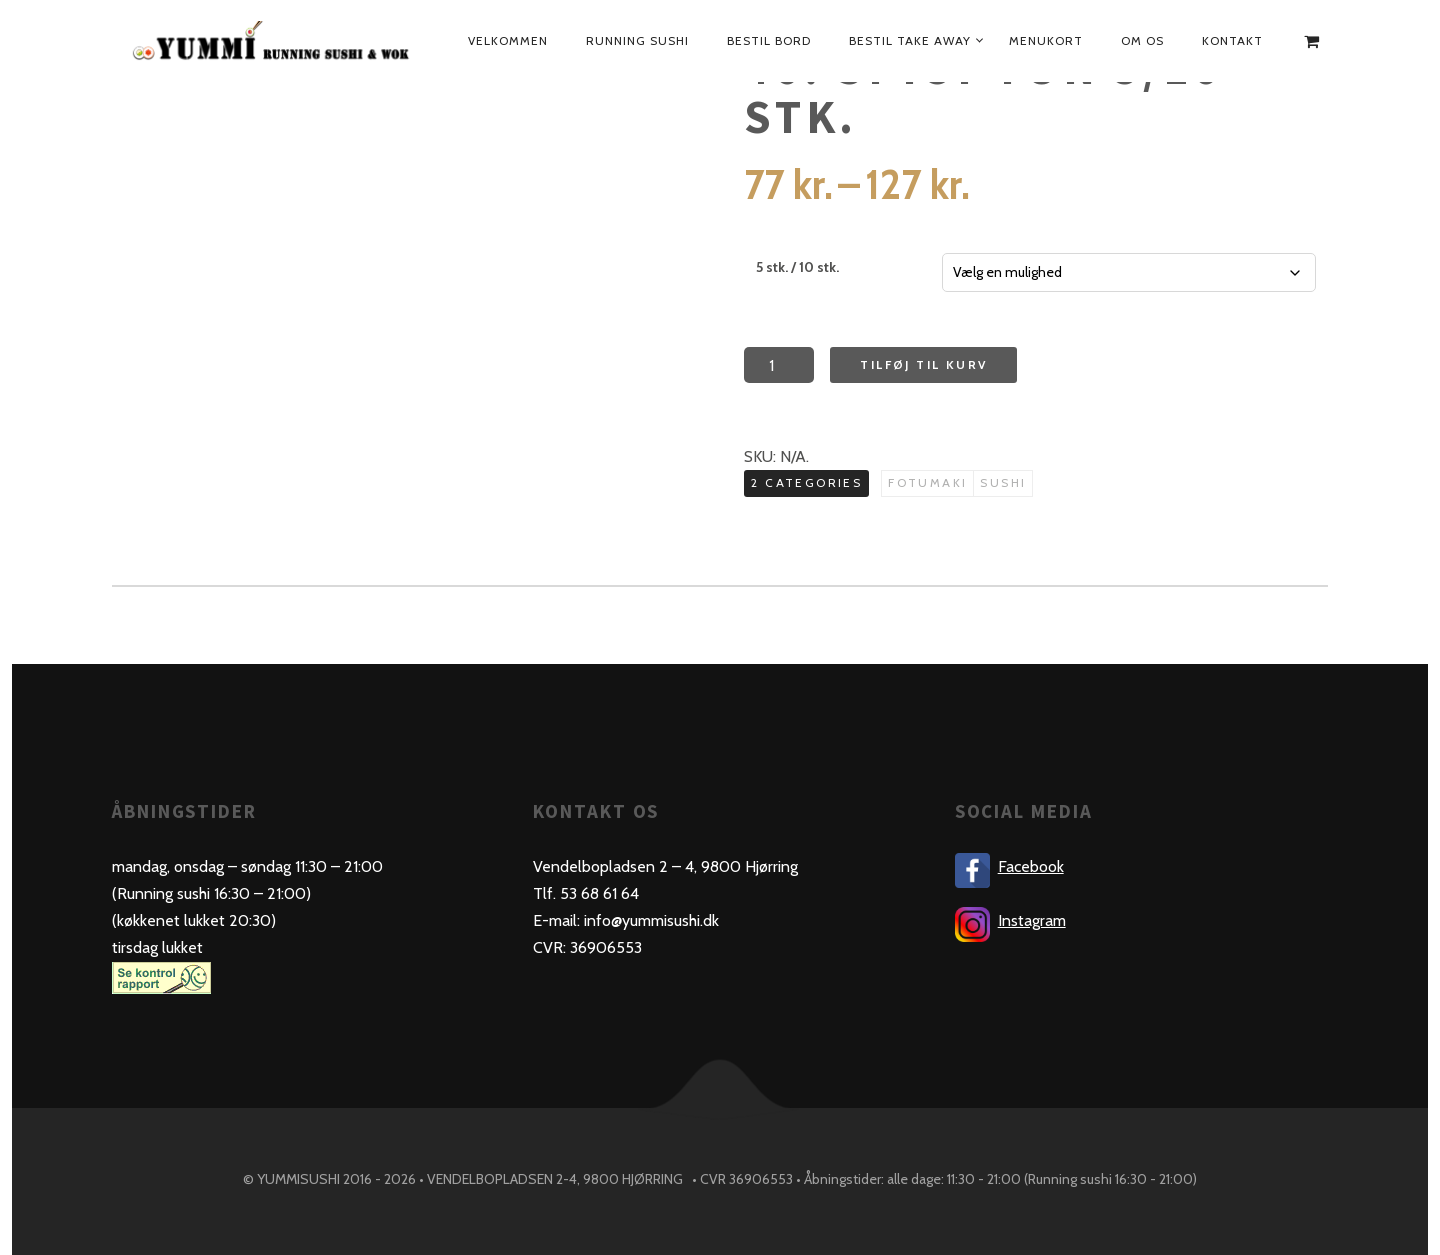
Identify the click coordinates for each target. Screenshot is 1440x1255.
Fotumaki (927, 482)
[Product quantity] (779, 365)
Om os (1142, 40)
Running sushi (637, 40)
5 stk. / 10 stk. (797, 267)
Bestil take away (910, 40)
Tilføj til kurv (923, 364)
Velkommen (508, 40)
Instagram (1032, 920)
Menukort (1046, 40)
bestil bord (769, 40)
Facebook (1031, 866)
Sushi (1003, 482)
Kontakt (1232, 40)
